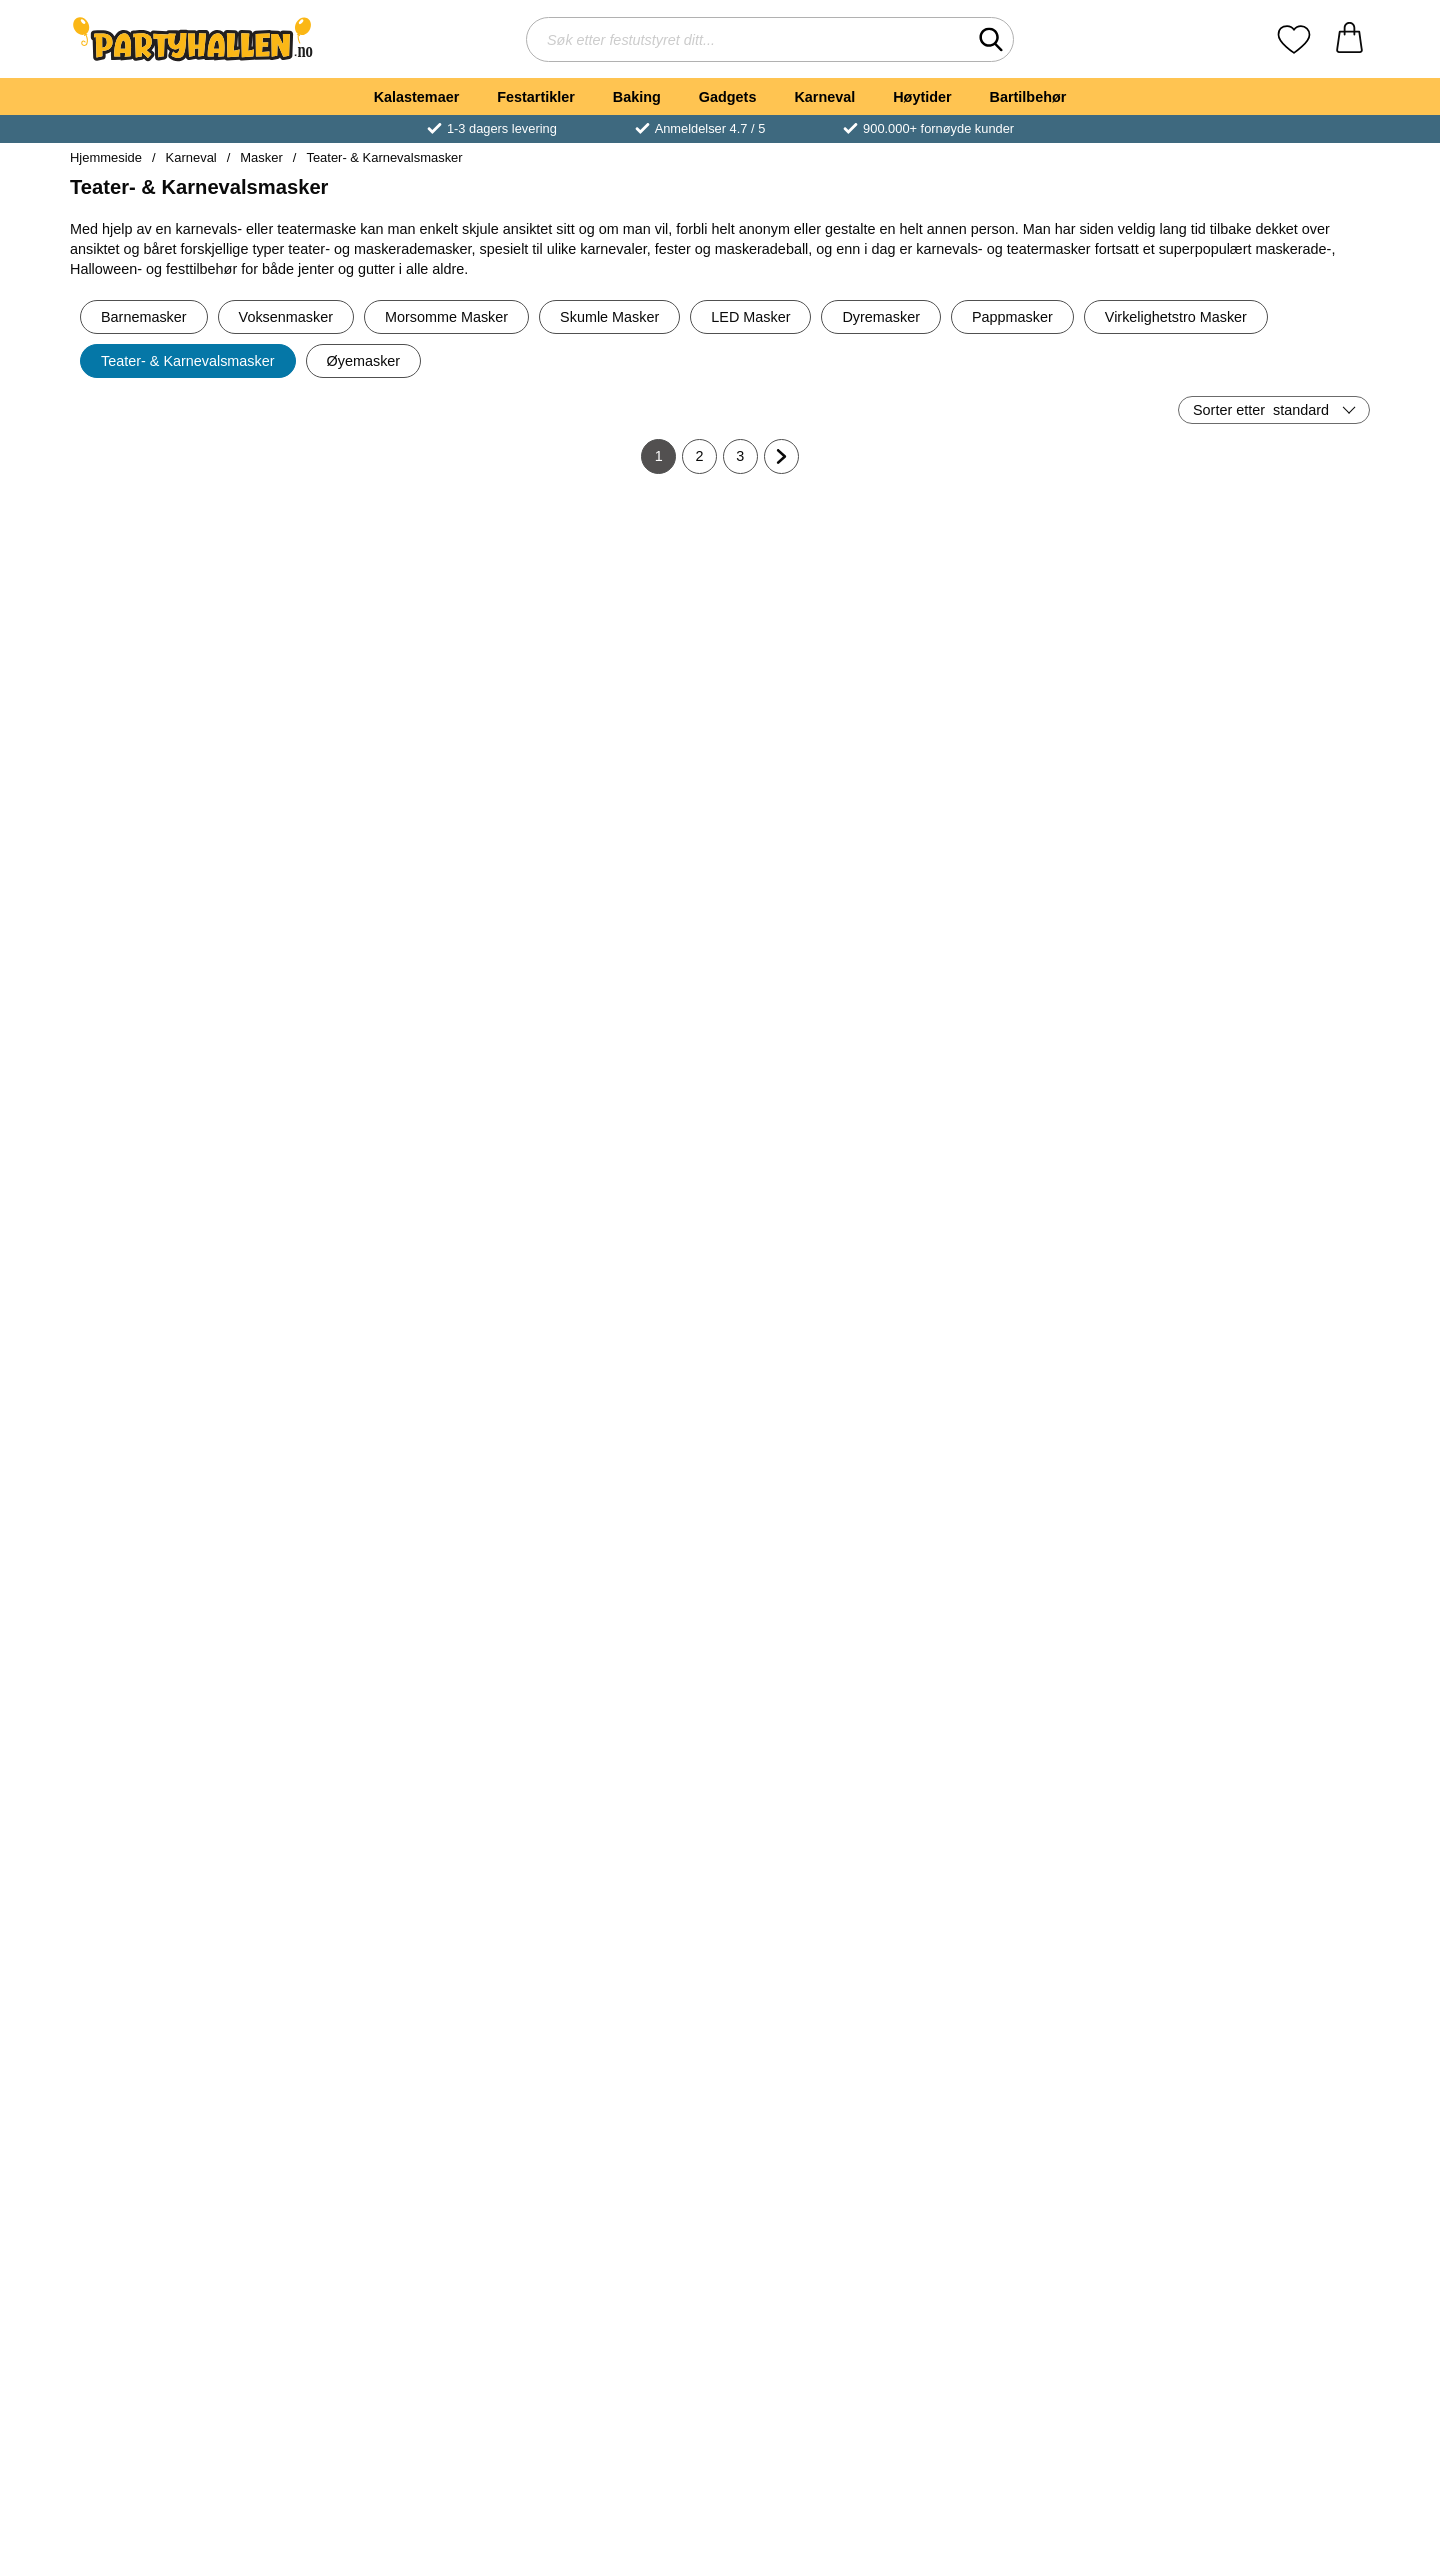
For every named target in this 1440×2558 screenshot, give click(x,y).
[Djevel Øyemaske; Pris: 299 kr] (394, 1910)
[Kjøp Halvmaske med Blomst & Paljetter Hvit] (829, 2376)
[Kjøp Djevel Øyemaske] (394, 2051)
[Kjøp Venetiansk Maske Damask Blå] (394, 2376)
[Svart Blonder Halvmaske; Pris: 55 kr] (1264, 935)
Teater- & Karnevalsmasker (384, 157)
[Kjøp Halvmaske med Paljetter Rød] (1264, 2051)
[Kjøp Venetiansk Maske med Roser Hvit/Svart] (394, 1401)
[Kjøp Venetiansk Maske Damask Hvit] (611, 2051)
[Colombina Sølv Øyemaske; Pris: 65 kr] (611, 610)
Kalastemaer (417, 97)
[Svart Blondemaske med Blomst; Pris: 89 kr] (176, 1910)
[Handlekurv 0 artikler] (1349, 39)
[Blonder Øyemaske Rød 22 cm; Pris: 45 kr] (829, 1910)
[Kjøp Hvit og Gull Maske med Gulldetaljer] (176, 751)
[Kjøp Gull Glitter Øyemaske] (1264, 2376)
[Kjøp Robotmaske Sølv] (394, 1076)
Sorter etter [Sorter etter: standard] (1261, 410)
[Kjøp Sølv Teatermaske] (1264, 751)
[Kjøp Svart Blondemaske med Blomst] (176, 2051)
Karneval (824, 97)
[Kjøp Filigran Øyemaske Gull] (1264, 1726)
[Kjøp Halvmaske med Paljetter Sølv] (1046, 2376)
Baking (637, 97)
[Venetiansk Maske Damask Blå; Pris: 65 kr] (394, 2235)
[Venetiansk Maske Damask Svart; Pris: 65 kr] (394, 610)
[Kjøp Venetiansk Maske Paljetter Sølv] (394, 1726)
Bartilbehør (1028, 97)
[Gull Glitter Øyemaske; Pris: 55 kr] (1264, 2235)
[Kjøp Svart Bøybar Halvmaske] (611, 2376)
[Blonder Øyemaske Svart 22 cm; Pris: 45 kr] (611, 935)
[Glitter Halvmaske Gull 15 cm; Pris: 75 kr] (176, 1260)
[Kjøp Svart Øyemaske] (1046, 1076)
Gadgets (728, 97)
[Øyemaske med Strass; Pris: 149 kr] (176, 2235)
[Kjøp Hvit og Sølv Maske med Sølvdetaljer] (829, 751)
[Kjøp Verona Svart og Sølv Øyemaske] (176, 1076)
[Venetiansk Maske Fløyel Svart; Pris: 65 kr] (829, 935)
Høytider (922, 97)
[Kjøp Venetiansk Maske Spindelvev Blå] (829, 1726)
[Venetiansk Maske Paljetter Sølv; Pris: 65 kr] (394, 1585)
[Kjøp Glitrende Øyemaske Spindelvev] (829, 1401)
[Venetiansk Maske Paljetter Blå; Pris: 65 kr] (176, 1585)
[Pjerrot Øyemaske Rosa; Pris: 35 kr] (1264, 1260)
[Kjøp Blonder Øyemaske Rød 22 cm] (829, 2051)
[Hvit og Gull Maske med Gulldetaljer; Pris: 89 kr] (176, 610)
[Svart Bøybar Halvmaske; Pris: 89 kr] (611, 2235)
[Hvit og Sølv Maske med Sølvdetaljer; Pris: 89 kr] (829, 610)
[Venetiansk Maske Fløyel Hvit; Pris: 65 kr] (1046, 1260)
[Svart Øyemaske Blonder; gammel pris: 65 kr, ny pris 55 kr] (1046, 610)
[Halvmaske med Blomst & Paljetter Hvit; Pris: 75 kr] (829, 2235)
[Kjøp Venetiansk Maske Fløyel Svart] (829, 1076)
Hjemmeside (106, 157)
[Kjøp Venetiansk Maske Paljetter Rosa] (611, 1726)
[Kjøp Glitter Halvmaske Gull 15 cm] (176, 1401)
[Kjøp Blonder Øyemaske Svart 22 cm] (611, 1076)
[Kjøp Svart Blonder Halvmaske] (1264, 1076)
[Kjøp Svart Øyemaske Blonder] (1046, 751)
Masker (261, 157)
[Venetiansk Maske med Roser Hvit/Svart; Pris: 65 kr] (394, 1260)
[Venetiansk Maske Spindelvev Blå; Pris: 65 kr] (829, 1585)
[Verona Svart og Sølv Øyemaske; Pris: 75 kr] (176, 935)
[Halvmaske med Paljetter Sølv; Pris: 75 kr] (1046, 2235)
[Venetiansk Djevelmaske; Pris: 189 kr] (1046, 1585)
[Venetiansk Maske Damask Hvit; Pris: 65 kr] (611, 1910)
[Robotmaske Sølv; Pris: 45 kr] (394, 935)
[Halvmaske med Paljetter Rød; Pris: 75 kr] (1264, 1910)
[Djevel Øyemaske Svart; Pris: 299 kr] (1046, 1910)
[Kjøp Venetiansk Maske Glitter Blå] (611, 1401)
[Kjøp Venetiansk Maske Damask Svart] (394, 751)
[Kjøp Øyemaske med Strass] (176, 2376)
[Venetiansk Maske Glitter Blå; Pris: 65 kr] (611, 1260)
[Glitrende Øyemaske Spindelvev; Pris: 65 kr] (829, 1260)
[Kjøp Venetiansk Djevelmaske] (1046, 1726)
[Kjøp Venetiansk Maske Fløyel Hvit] (1046, 1401)
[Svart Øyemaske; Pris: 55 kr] (1046, 935)
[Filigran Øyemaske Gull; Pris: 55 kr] (1264, 1585)
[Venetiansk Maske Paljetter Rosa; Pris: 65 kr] (611, 1585)
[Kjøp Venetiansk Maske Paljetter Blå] (176, 1726)
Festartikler (536, 97)
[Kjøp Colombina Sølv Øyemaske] (611, 751)
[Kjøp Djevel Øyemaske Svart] (1046, 2051)
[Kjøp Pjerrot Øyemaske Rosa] (1264, 1401)
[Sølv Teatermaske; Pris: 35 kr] (1264, 610)
